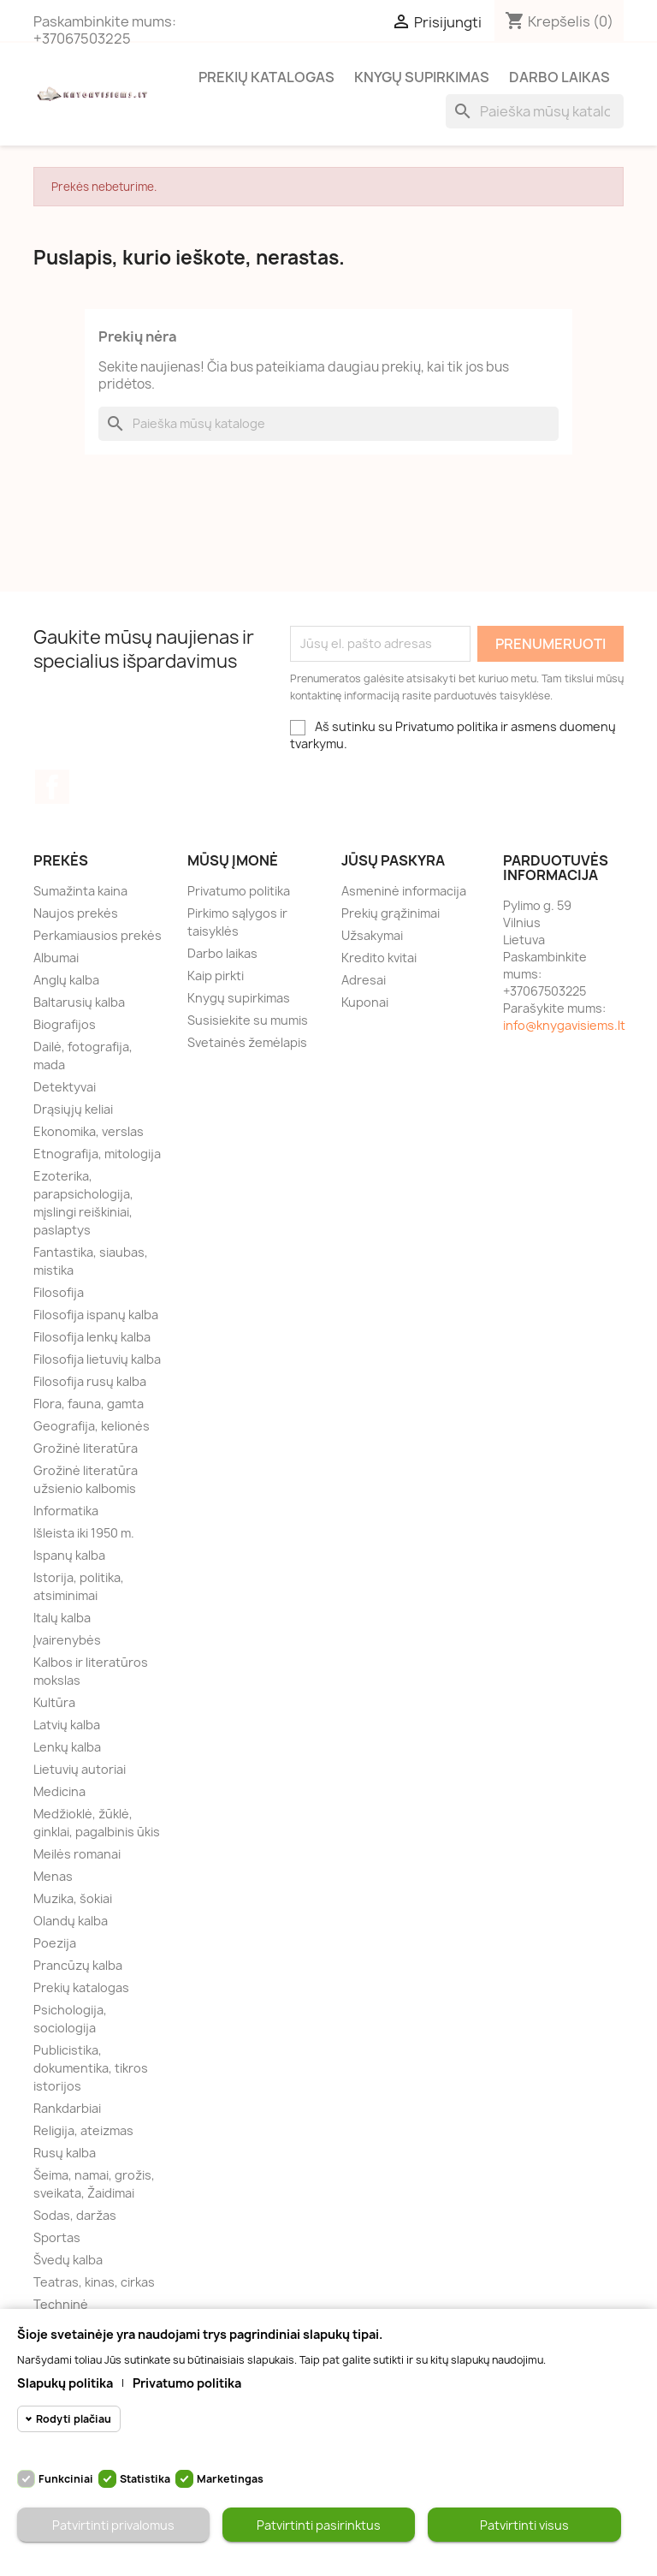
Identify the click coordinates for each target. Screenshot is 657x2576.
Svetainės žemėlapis (247, 1042)
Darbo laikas (559, 77)
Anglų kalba (66, 980)
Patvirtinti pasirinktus (319, 2525)
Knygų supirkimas (421, 77)
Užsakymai (372, 935)
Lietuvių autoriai (79, 1769)
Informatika (65, 1510)
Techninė (60, 2304)
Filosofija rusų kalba (89, 1381)
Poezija (54, 1943)
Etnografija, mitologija (97, 1153)
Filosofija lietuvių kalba (97, 1359)
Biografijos (64, 1024)
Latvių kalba (66, 1724)
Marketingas (230, 2479)
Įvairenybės (67, 1640)
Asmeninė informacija (403, 891)
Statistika (145, 2479)
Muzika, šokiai (72, 1898)
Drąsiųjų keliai (73, 1109)
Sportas (56, 2237)
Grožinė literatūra (85, 1448)
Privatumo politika (238, 891)
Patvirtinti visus (524, 2525)
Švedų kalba (68, 2260)
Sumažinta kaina (80, 891)
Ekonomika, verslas (88, 1131)
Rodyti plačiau (73, 2419)
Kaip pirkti (215, 975)
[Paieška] (535, 111)
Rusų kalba (64, 2153)
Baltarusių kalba (79, 1002)
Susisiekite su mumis (247, 1020)
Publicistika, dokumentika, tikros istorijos (90, 2068)
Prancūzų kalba (77, 1965)
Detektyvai (64, 1087)
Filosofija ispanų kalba (95, 1314)
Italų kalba (62, 1617)
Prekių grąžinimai (390, 913)
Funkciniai (65, 2479)
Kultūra (54, 1702)
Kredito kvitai (379, 957)
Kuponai (364, 1002)
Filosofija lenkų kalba (92, 1337)
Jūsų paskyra (393, 860)
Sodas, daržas (74, 2215)
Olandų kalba (70, 1921)
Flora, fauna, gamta (88, 1403)
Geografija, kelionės (91, 1426)
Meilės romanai (77, 1854)
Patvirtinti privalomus (113, 2525)
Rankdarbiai (67, 2108)
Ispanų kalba (69, 1555)
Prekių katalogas (266, 77)
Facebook (52, 787)
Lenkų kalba (67, 1747)
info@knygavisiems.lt (564, 1025)
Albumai (56, 957)
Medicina (59, 1791)
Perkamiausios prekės (97, 935)
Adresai (363, 980)
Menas (53, 1876)
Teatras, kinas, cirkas (94, 2282)
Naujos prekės (75, 913)
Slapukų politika (65, 2383)
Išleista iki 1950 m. (83, 1533)
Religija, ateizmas (83, 2130)
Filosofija (58, 1292)
